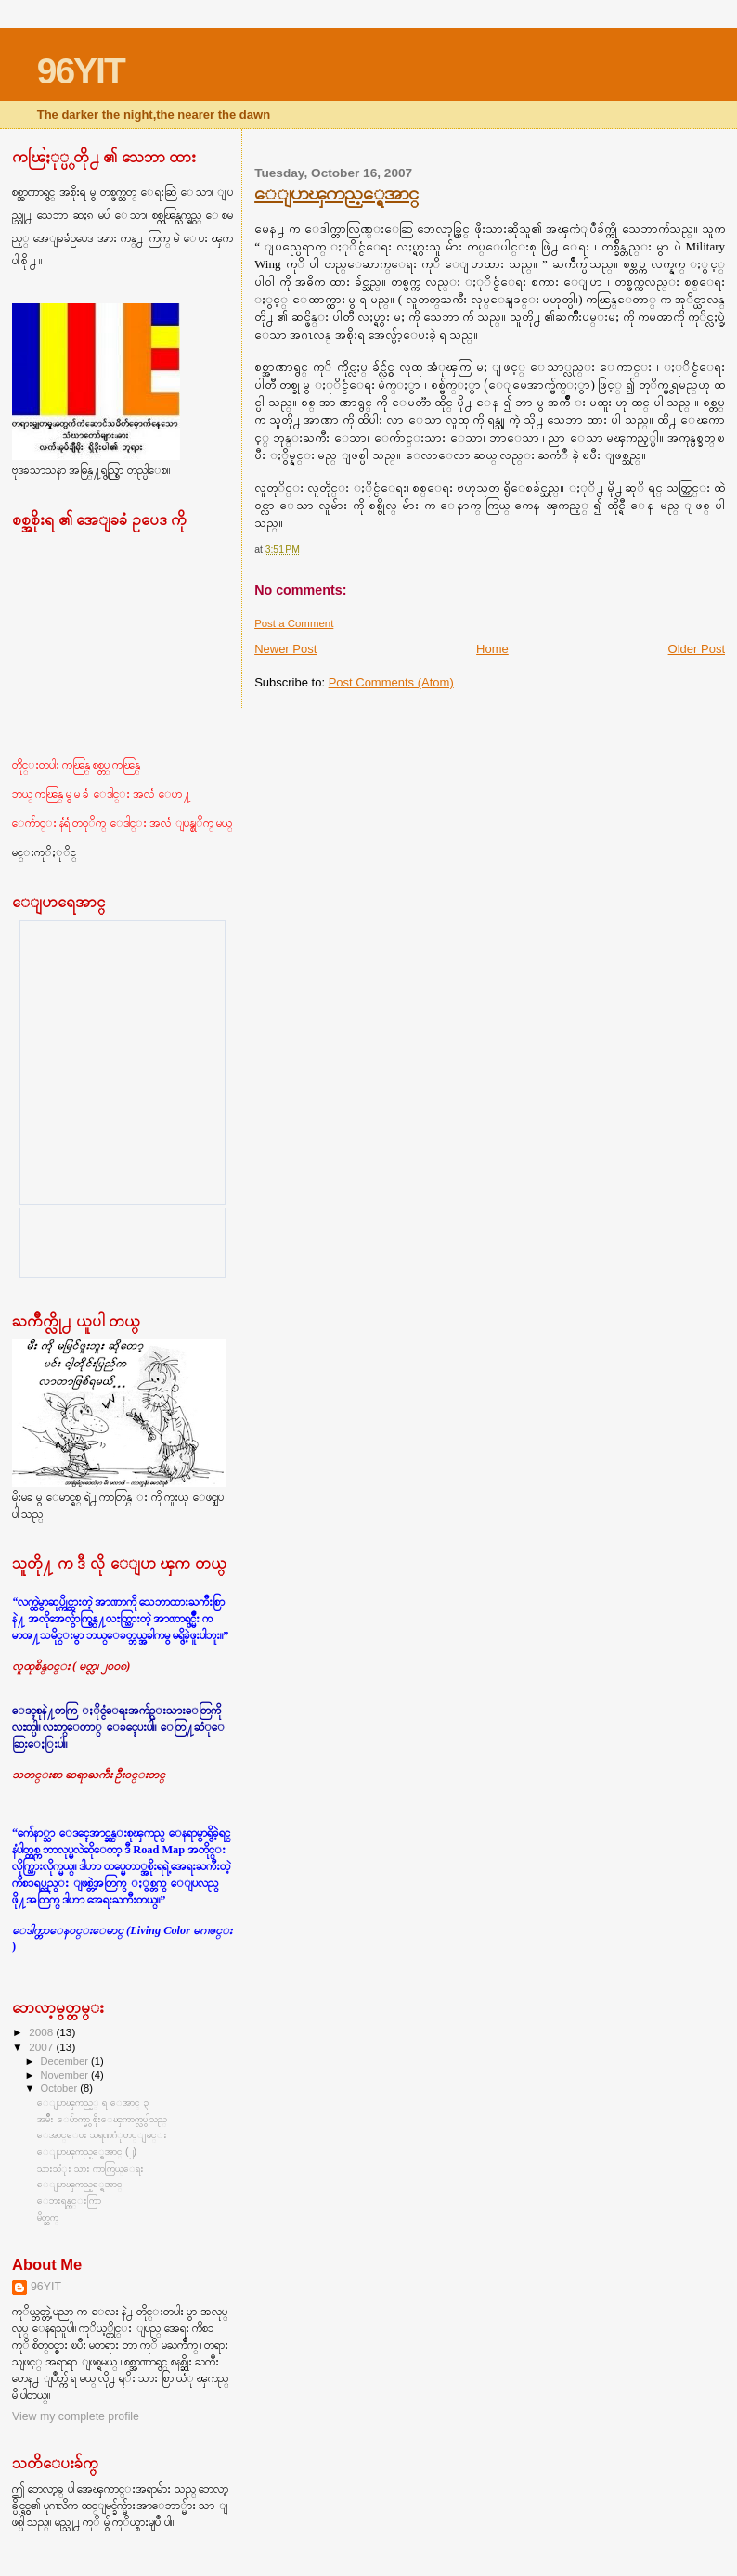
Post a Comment (293, 623)
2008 (42, 2032)
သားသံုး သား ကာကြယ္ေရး (90, 2167)
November (66, 2075)
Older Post (696, 649)
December (66, 2061)
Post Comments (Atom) (391, 682)
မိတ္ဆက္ (47, 2217)
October (61, 2088)
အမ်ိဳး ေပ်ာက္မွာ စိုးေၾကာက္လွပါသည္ (102, 2118)
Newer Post (285, 649)
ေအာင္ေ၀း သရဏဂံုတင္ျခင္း (102, 2134)
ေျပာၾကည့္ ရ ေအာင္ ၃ (93, 2102)
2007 (42, 2047)
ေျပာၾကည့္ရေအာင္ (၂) (86, 2151)
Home (492, 649)
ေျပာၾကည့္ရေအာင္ (336, 192)
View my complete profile (75, 2416)
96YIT (80, 71)
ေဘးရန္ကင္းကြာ (69, 2200)
